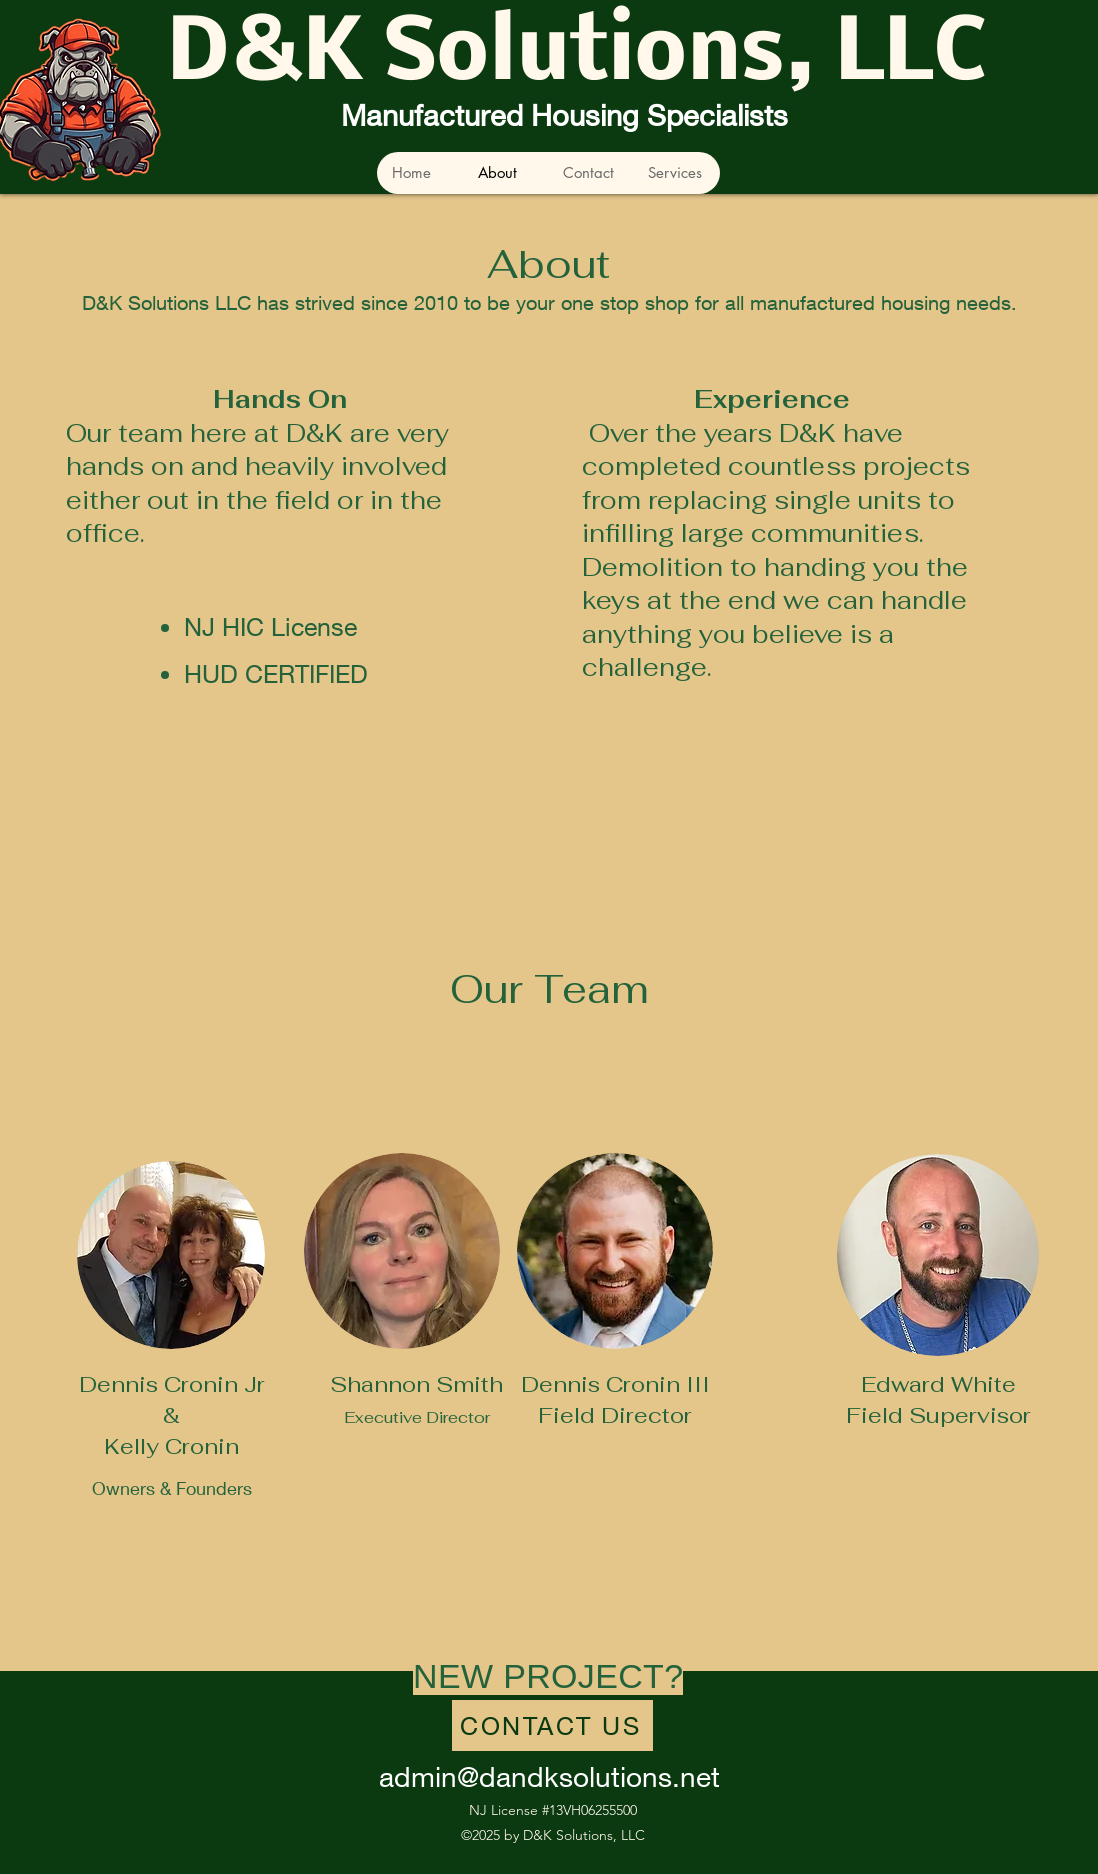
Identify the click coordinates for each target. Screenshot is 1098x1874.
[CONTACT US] (552, 1725)
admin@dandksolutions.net (549, 1776)
